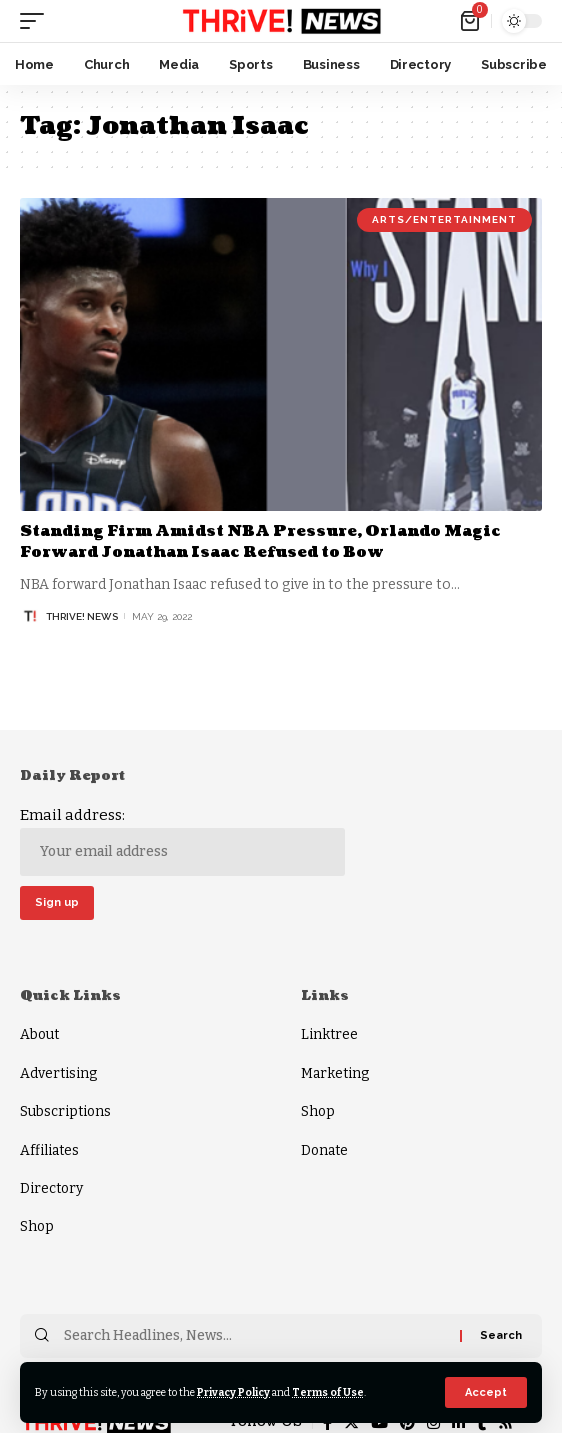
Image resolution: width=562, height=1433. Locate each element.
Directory (51, 1188)
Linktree (329, 1034)
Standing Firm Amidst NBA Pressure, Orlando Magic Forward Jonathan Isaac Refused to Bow (260, 542)
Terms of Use (328, 1392)
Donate (324, 1150)
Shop (37, 1226)
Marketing (335, 1073)
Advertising (58, 1073)
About (39, 1034)
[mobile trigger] (37, 21)
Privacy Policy (233, 1392)
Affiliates (49, 1150)
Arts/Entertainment (444, 219)
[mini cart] (471, 21)
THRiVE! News (82, 616)
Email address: (182, 841)
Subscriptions (65, 1111)
